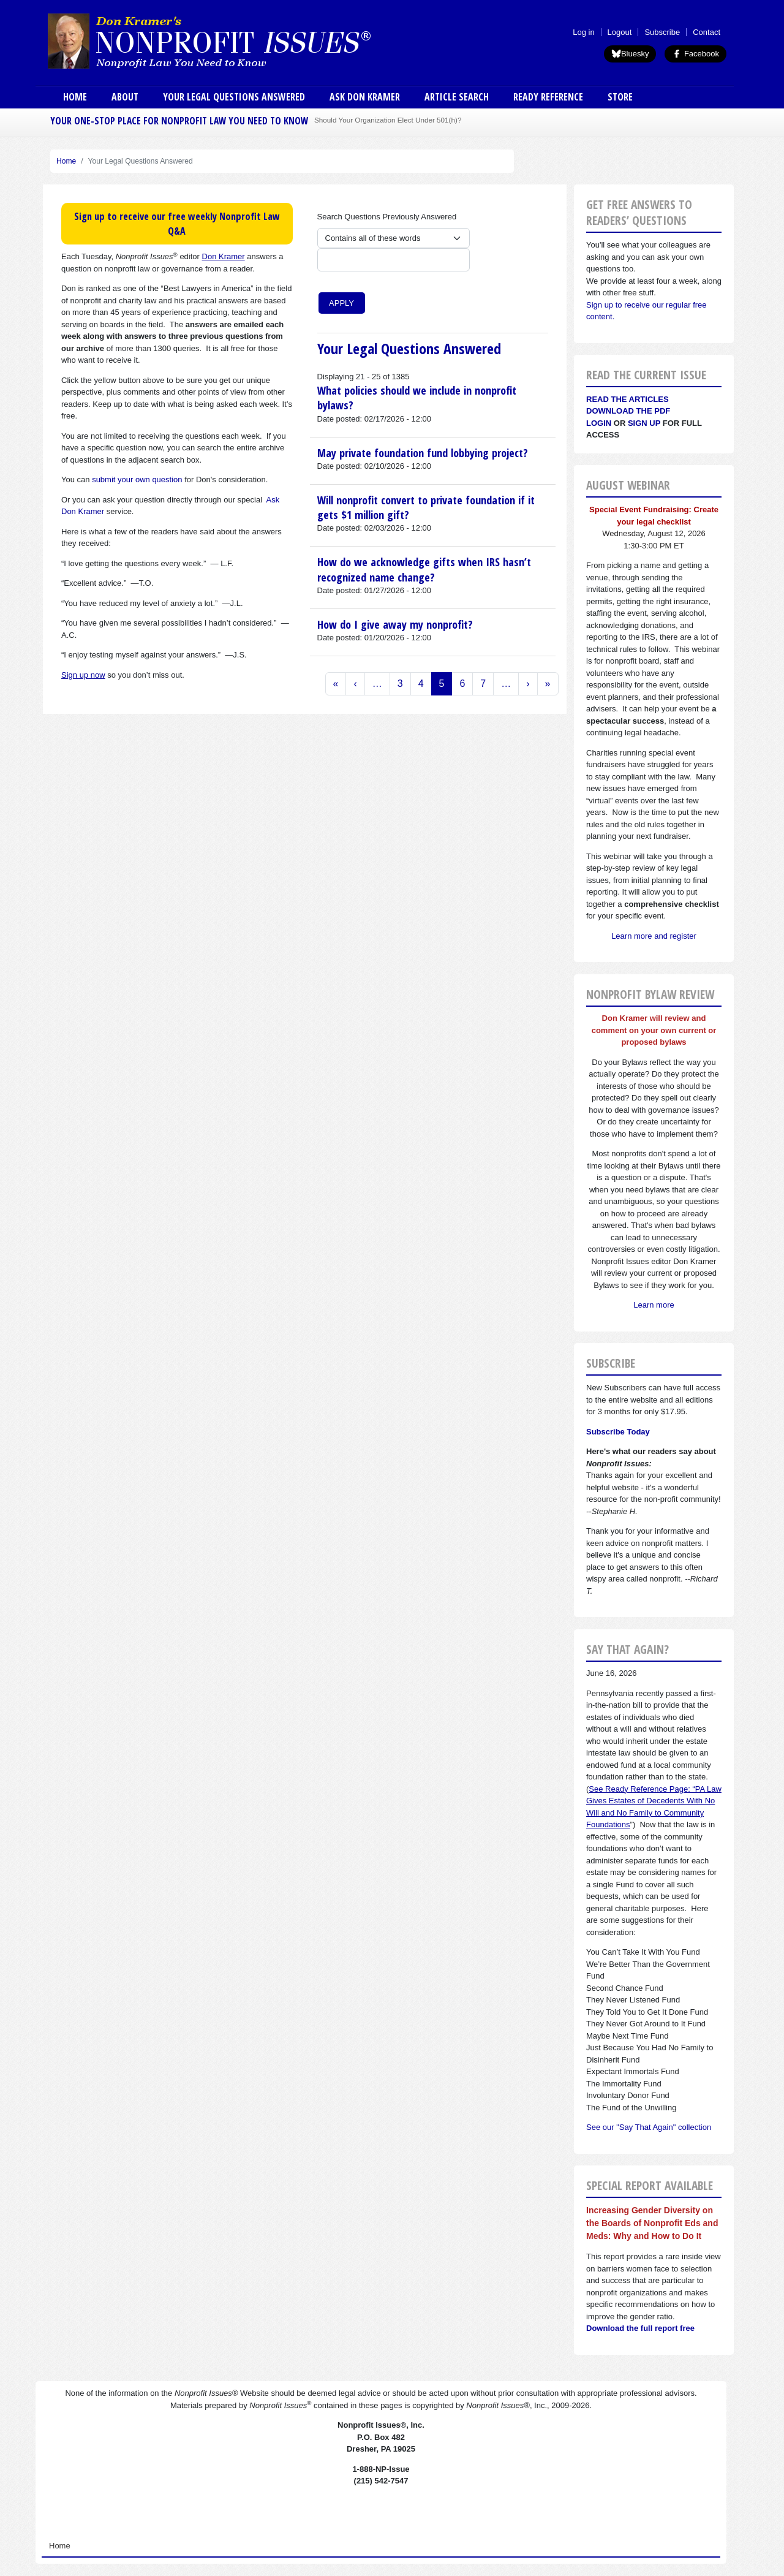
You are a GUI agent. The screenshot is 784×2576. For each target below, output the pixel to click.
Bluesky (630, 53)
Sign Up (644, 423)
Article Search (456, 97)
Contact (706, 32)
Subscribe (662, 32)
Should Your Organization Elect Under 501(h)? (387, 120)
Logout (620, 32)
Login (598, 423)
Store (620, 97)
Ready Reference (548, 97)
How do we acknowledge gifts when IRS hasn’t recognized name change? (424, 569)
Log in (583, 32)
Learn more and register (653, 936)
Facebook (695, 53)
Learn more (653, 1304)
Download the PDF (628, 410)
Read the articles (627, 399)
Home (75, 97)
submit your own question (137, 479)
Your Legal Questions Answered (234, 97)
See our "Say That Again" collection (648, 2127)
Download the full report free (640, 2328)
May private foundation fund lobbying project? (422, 452)
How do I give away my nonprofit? (395, 624)
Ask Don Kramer (365, 97)
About (124, 97)
